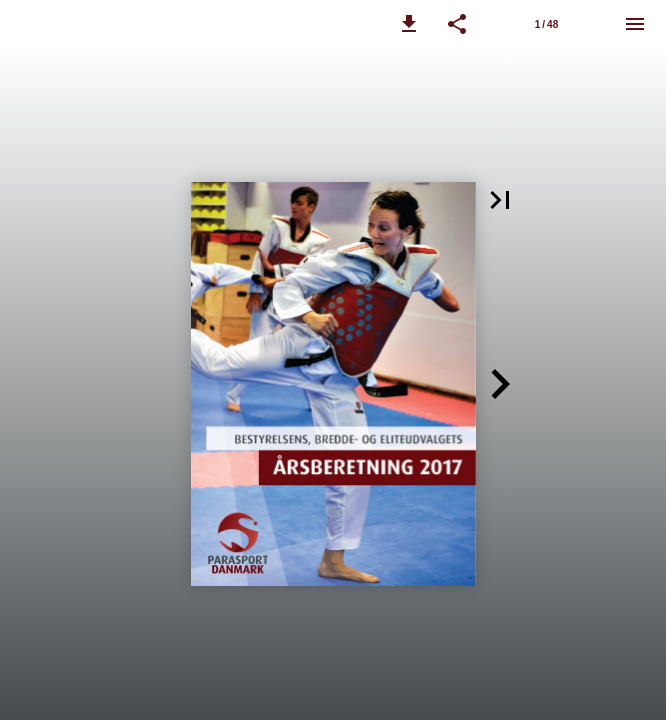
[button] (409, 24)
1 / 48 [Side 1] (546, 24)
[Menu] (635, 24)
